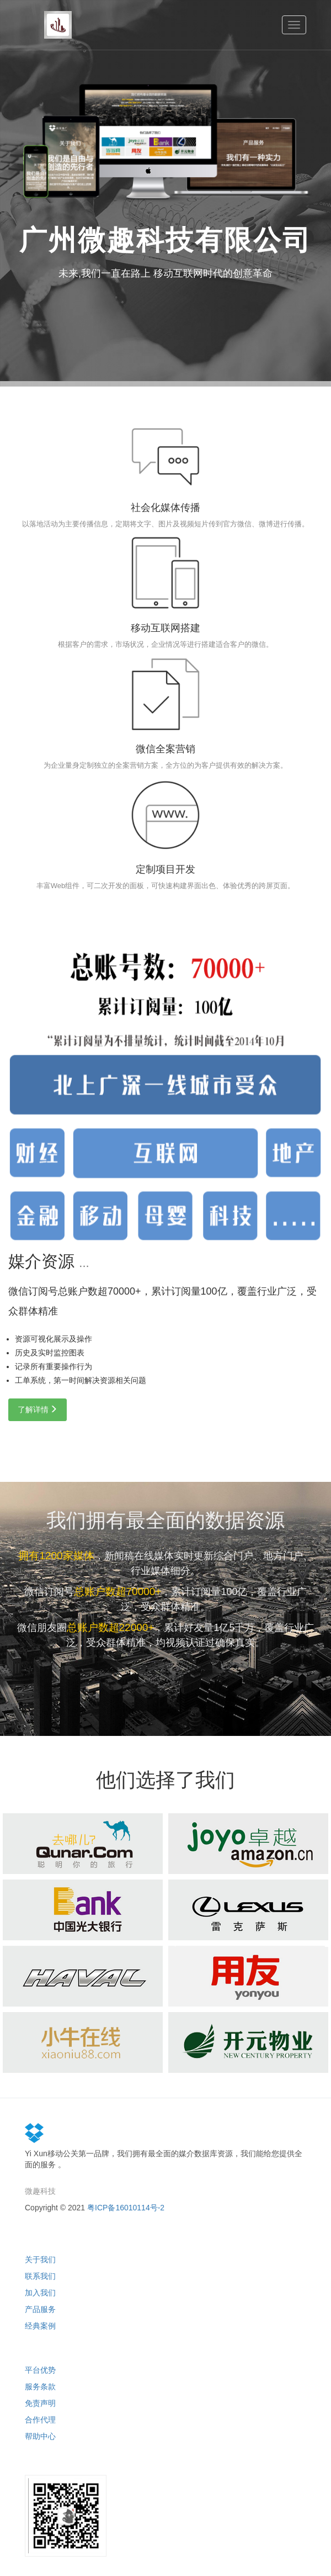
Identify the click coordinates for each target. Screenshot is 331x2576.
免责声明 (40, 2403)
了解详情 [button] (37, 1409)
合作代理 (40, 2419)
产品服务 (40, 2309)
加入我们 (40, 2292)
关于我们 (40, 2259)
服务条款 (40, 2386)
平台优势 (40, 2370)
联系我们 (40, 2276)
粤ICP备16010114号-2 (125, 2207)
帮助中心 (40, 2436)
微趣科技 (40, 2191)
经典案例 (40, 2325)
